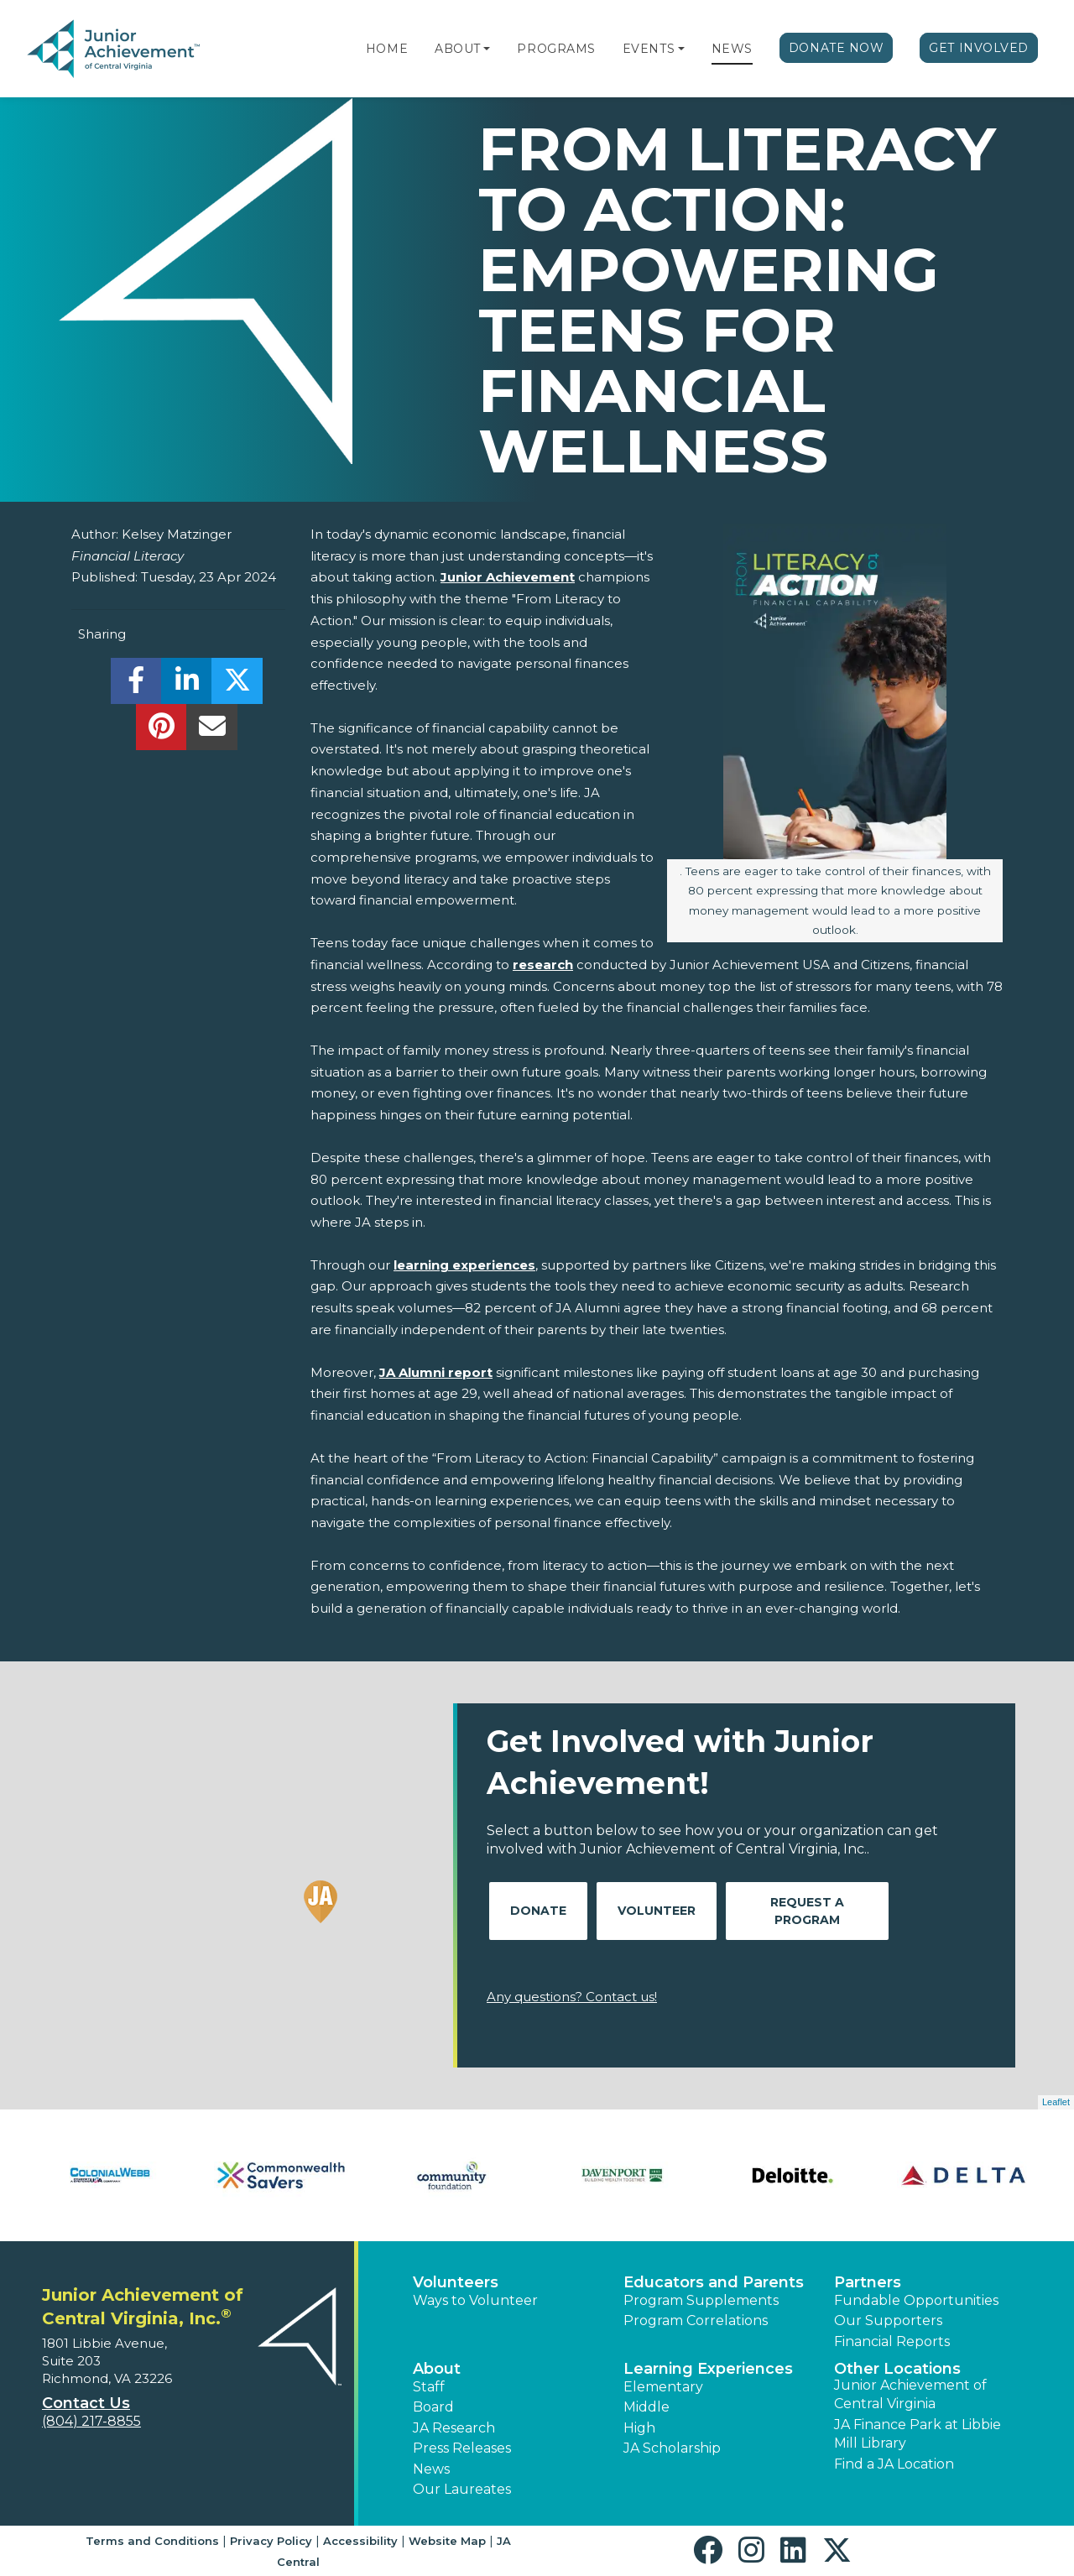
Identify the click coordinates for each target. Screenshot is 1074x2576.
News (732, 48)
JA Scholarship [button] (672, 2448)
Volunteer (657, 1910)
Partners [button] (867, 2282)
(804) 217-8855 (91, 2421)
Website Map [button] (447, 2540)
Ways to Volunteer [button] (475, 2300)
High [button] (639, 2428)
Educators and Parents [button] (713, 2282)
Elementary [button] (663, 2387)
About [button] (437, 2368)
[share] (136, 685)
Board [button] (433, 2407)
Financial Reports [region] (892, 2341)
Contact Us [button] (86, 2403)
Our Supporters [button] (888, 2320)
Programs (556, 48)
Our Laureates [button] (462, 2489)
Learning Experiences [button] (708, 2368)
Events (649, 48)
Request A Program (807, 1911)
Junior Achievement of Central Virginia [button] (910, 2394)
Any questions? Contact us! (572, 1997)
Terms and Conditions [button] (152, 2540)
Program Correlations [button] (695, 2320)
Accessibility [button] (360, 2540)
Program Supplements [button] (701, 2300)
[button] (486, 48)
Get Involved (979, 47)
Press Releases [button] (462, 2448)
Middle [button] (646, 2407)
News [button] (431, 2469)
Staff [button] (429, 2387)
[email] (211, 731)
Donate (538, 1910)
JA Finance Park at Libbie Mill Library (917, 2434)
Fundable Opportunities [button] (916, 2300)
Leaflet (1056, 2102)
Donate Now (836, 47)
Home (387, 48)
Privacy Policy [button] (271, 2540)
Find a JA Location (894, 2464)
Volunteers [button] (455, 2282)
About (458, 48)
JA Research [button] (454, 2428)
